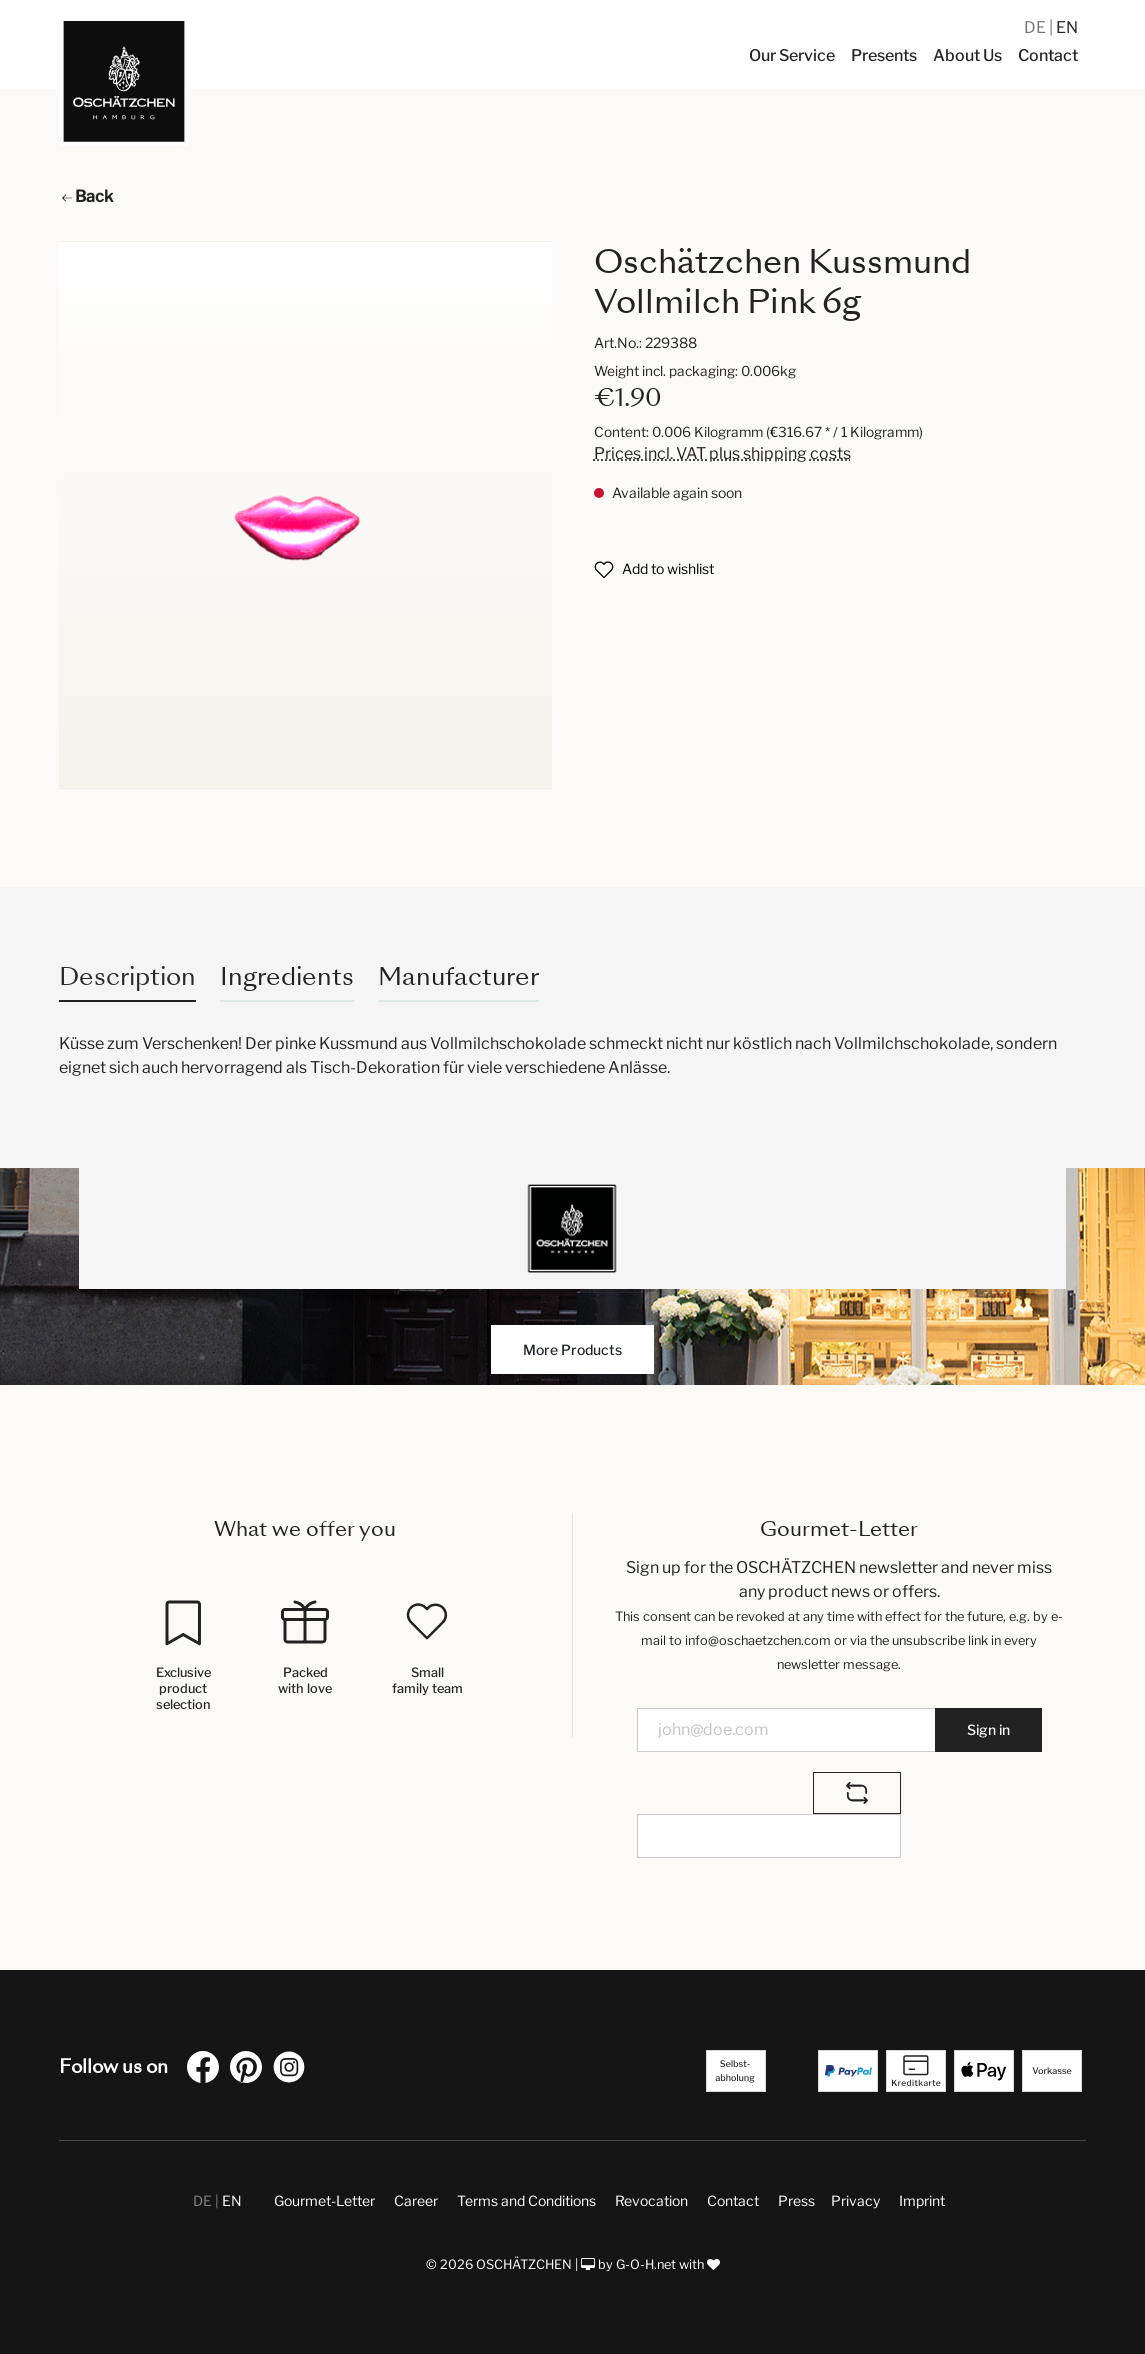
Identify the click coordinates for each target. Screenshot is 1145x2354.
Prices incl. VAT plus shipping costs (722, 453)
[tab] (127, 976)
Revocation (651, 2200)
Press (796, 2200)
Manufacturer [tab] (458, 976)
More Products (572, 1349)
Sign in (988, 1729)
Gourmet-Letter (324, 2200)
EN (1067, 27)
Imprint (922, 2200)
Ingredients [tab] (287, 976)
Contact (733, 2200)
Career (416, 2200)
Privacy (855, 2200)
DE (1036, 27)
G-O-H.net (646, 2264)
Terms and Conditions (526, 2200)
